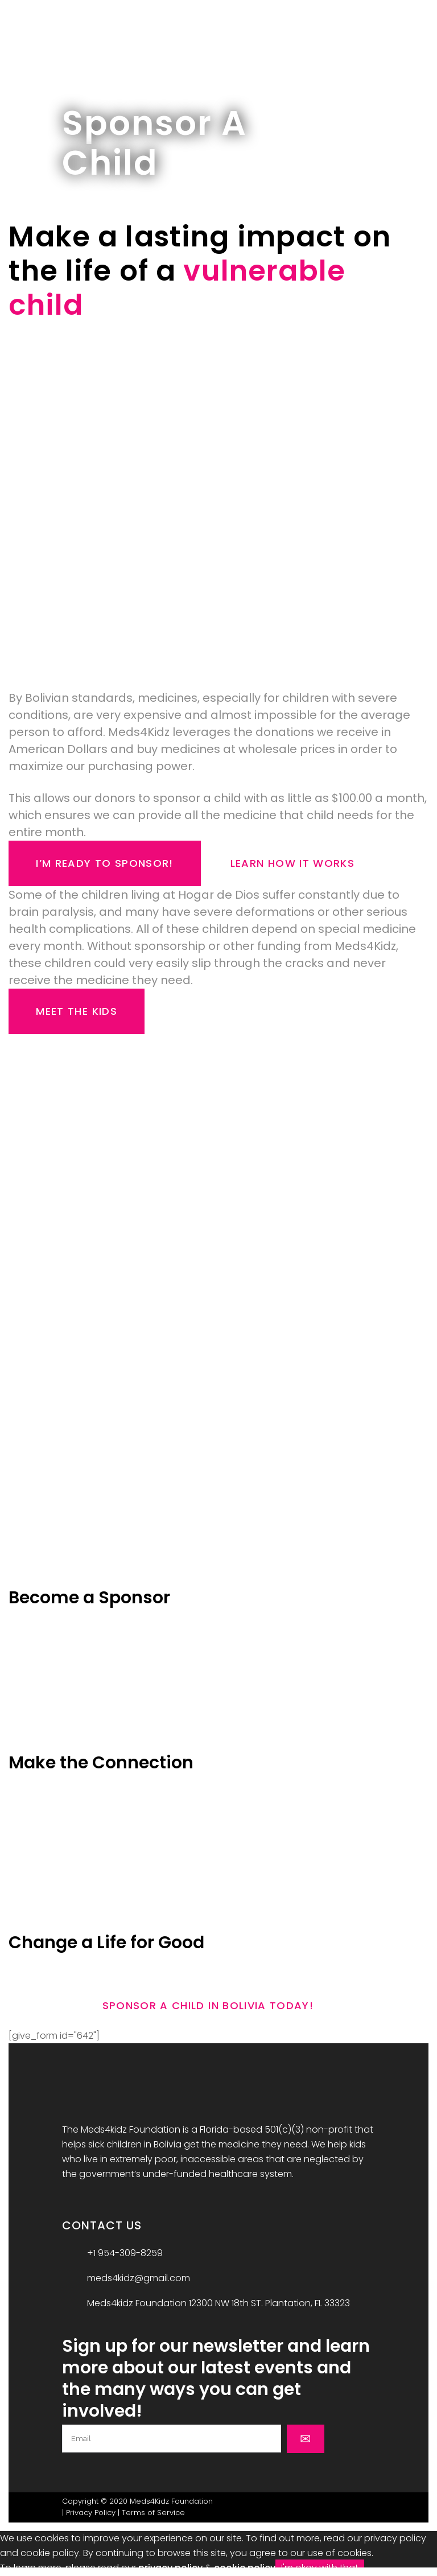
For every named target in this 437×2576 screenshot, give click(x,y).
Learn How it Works (292, 863)
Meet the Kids (76, 1011)
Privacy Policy (91, 2512)
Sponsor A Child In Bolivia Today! (208, 2005)
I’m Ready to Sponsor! (104, 863)
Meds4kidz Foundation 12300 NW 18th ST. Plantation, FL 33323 (218, 2303)
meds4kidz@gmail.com (138, 2278)
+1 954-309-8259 (125, 2253)
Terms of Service (153, 2512)
